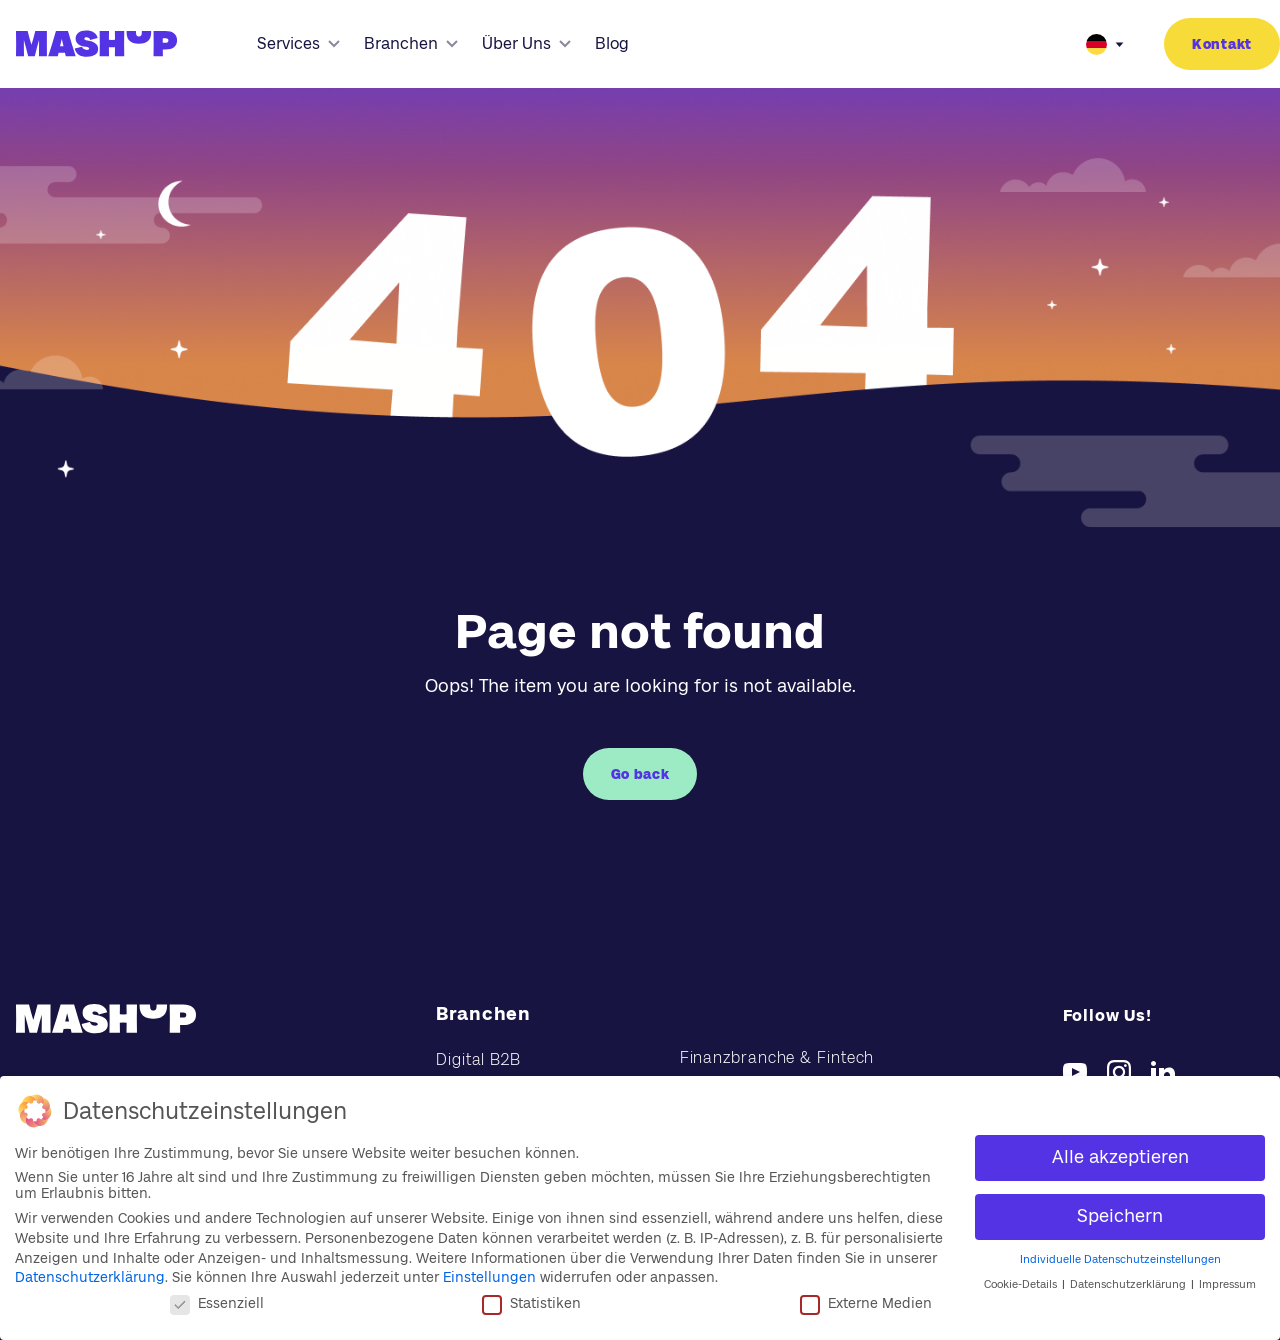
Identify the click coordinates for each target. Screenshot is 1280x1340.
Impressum (1227, 1284)
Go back (640, 774)
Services (298, 43)
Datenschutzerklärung (90, 1277)
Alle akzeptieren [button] (1120, 1157)
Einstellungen (489, 1277)
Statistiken (531, 1303)
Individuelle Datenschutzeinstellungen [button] (1120, 1259)
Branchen (411, 43)
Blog (612, 43)
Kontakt (1222, 44)
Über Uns (526, 43)
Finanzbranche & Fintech (777, 1057)
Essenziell (217, 1303)
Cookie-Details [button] (1022, 1284)
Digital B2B (478, 1059)
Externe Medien (866, 1303)
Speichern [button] (1120, 1216)
